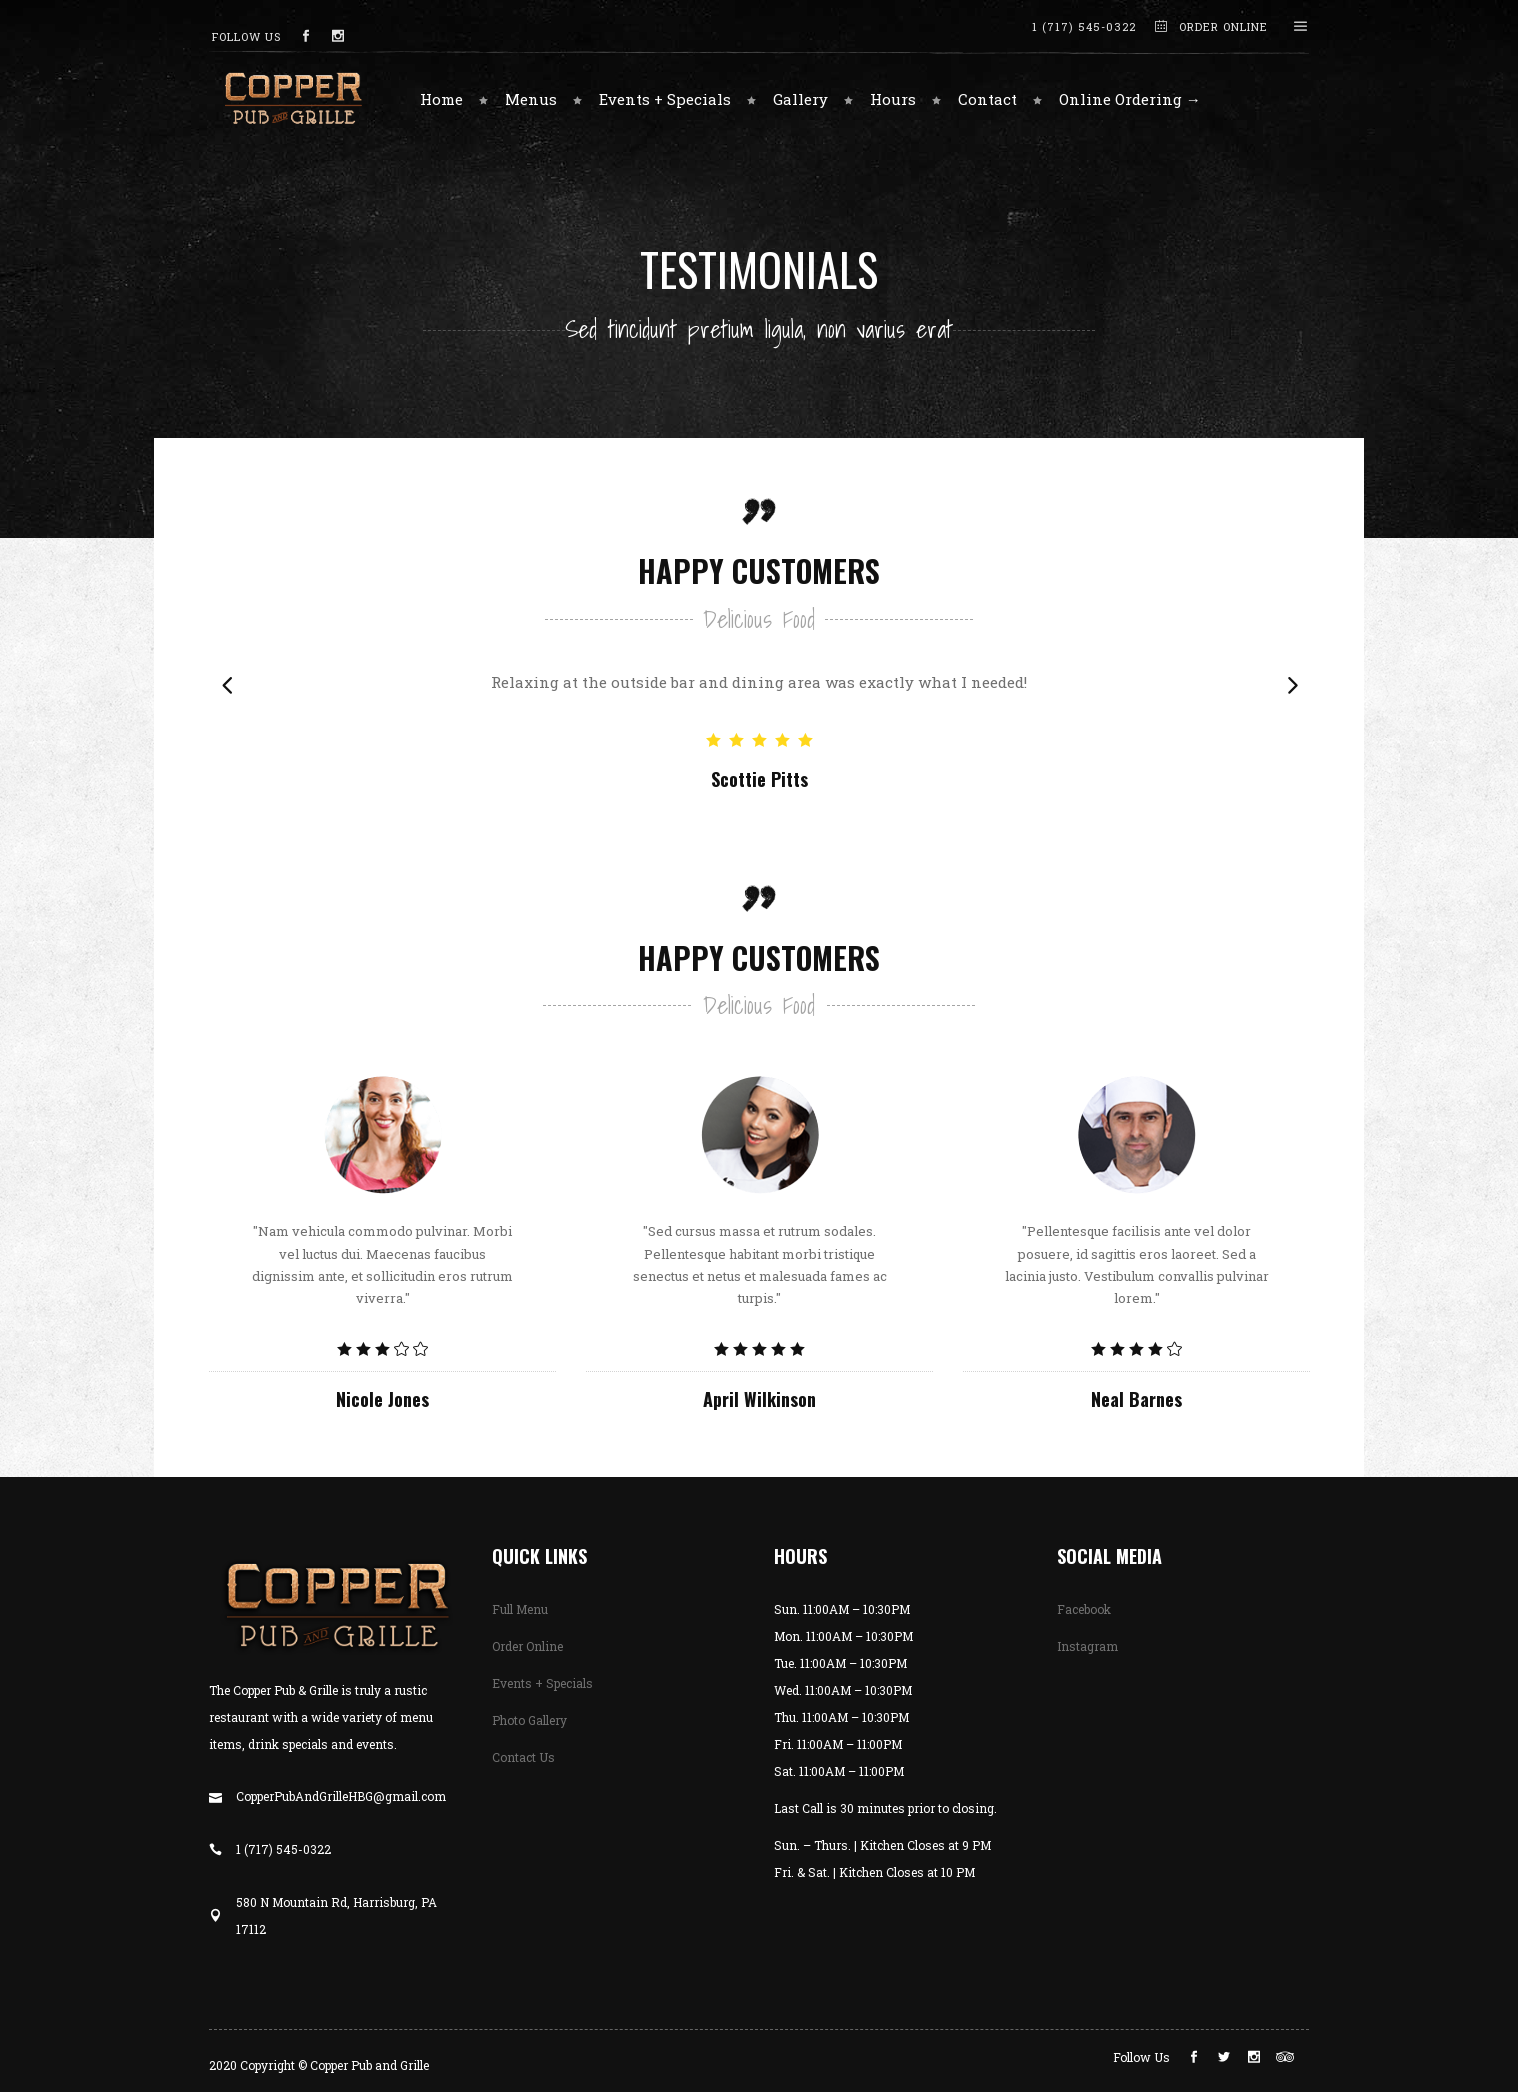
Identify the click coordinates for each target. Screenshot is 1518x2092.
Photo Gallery (529, 1720)
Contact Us (523, 1757)
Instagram (1087, 1646)
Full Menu (520, 1609)
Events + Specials (542, 1683)
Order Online (527, 1646)
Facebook (1084, 1609)
